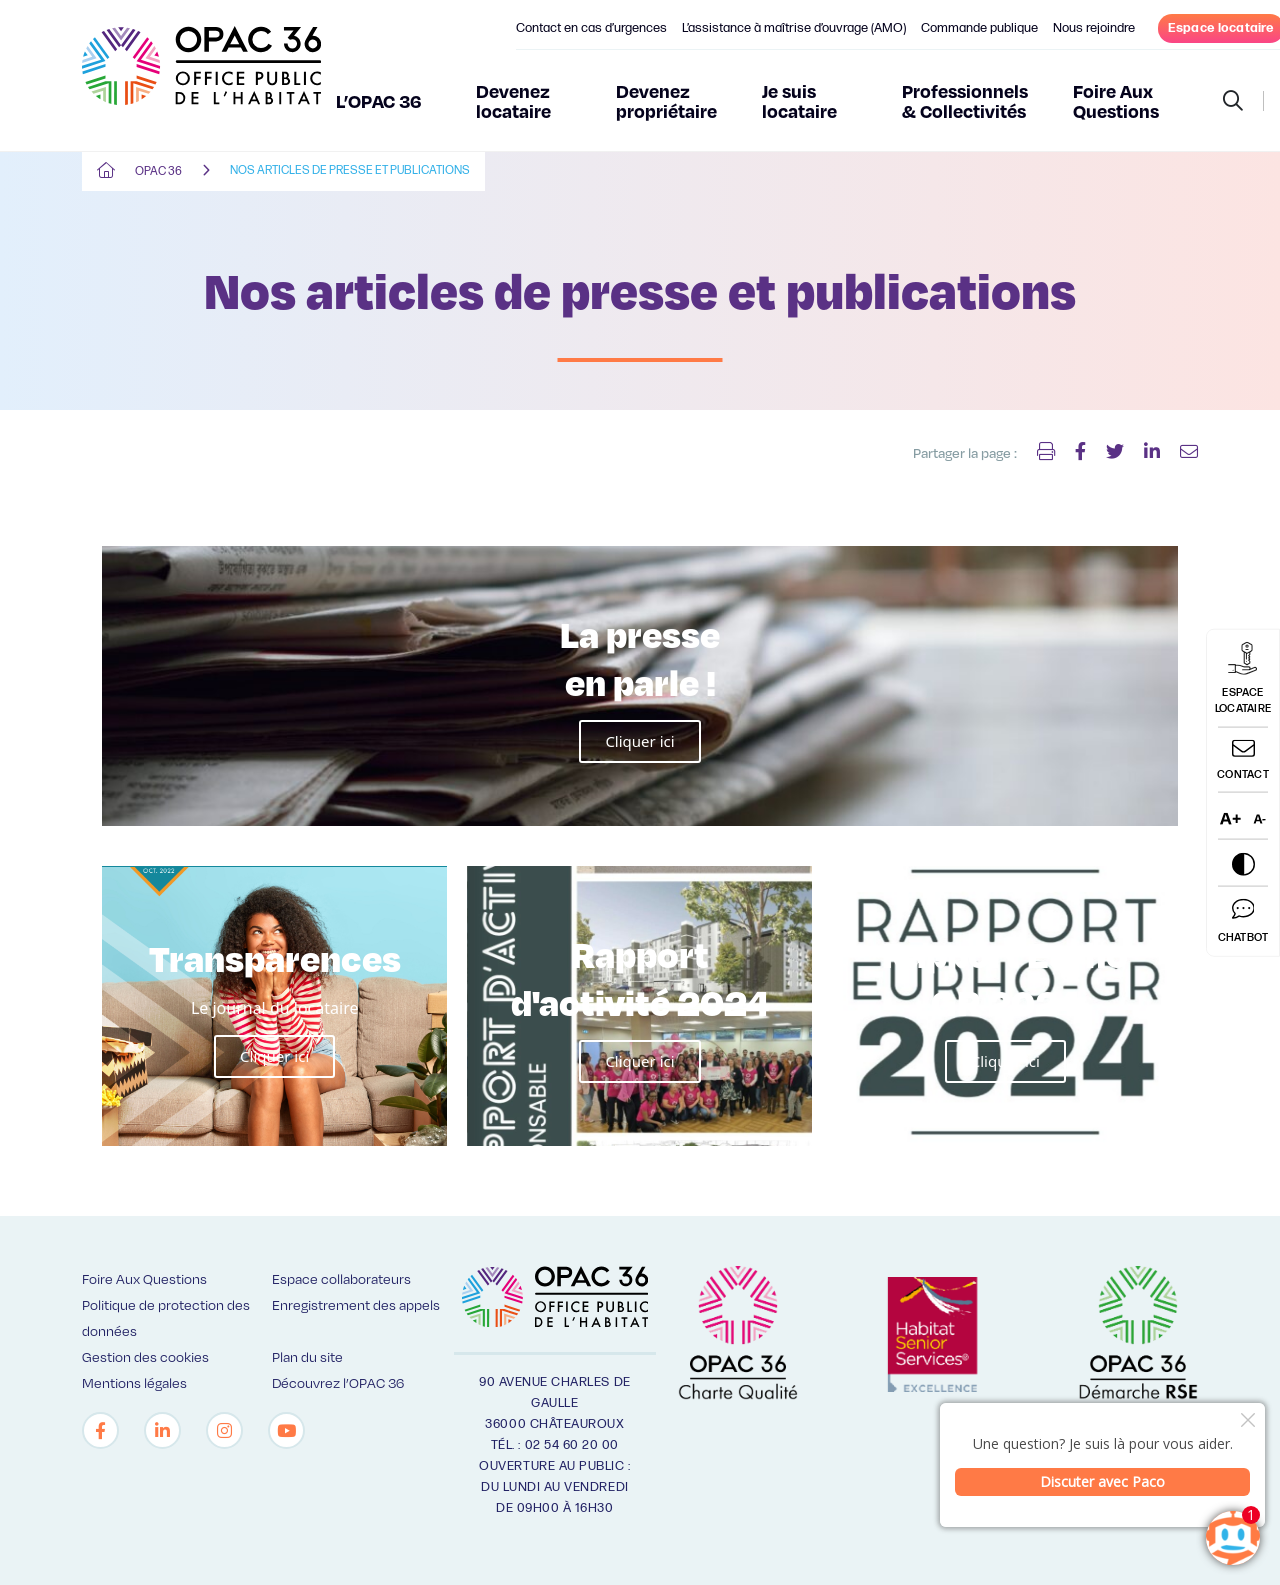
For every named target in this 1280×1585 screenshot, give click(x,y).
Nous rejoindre (1094, 28)
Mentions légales (134, 1382)
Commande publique (979, 28)
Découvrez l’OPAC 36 (338, 1382)
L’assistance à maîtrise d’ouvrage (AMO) (794, 28)
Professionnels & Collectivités (965, 100)
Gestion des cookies (145, 1356)
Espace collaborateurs (341, 1278)
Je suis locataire (799, 100)
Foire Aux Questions (1116, 100)
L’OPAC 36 (379, 100)
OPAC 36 (158, 171)
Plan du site (307, 1356)
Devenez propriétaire (666, 100)
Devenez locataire (513, 100)
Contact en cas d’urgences (591, 28)
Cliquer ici (639, 741)
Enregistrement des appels (356, 1304)
